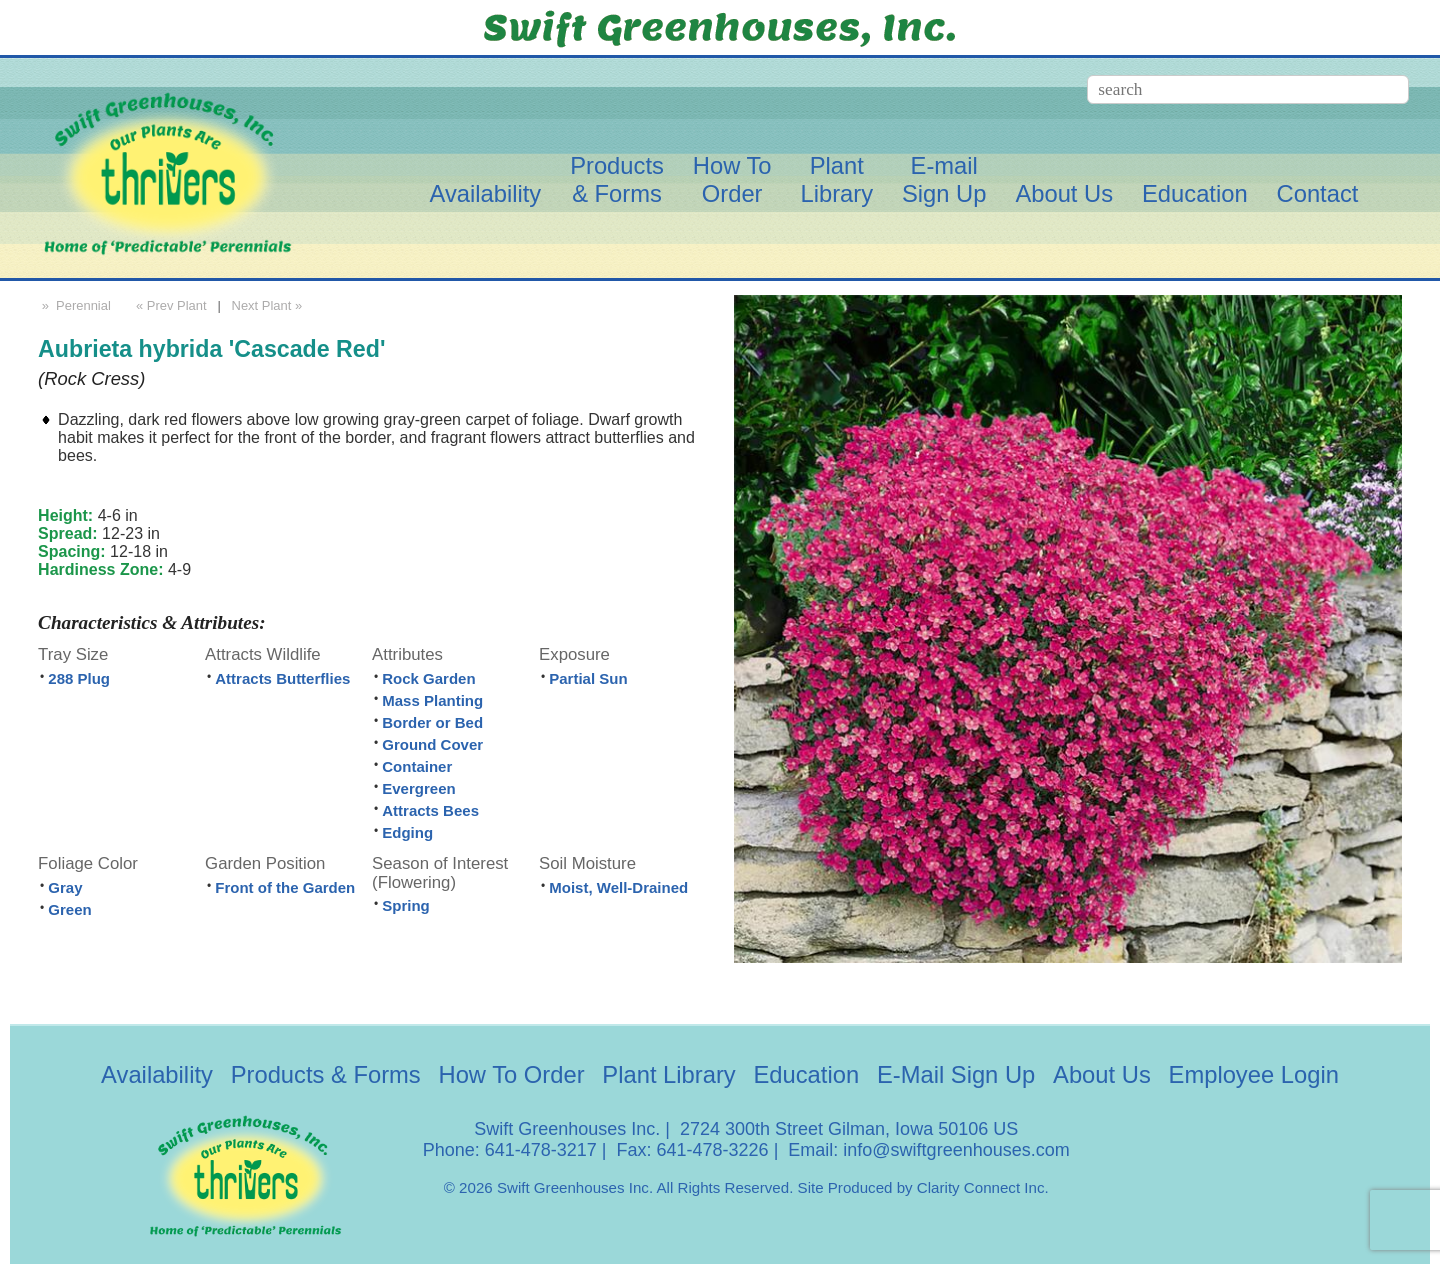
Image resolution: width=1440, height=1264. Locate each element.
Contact (1318, 193)
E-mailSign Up (944, 179)
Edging (407, 832)
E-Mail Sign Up (956, 1074)
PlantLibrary (836, 179)
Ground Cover (432, 744)
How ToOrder (732, 179)
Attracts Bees (430, 810)
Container (417, 766)
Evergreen (418, 788)
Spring (406, 905)
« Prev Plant (169, 305)
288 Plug (79, 678)
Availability (485, 193)
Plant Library (668, 1074)
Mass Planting (432, 700)
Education (1195, 193)
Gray (65, 887)
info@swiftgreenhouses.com (956, 1150)
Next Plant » (269, 305)
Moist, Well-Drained (618, 887)
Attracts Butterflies (282, 678)
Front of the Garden (285, 887)
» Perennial (74, 305)
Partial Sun (588, 678)
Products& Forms (617, 179)
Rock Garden (428, 678)
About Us (1064, 193)
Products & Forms (326, 1074)
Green (69, 909)
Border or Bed (432, 722)
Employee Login (1254, 1074)
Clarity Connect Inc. (983, 1187)
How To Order (512, 1074)
